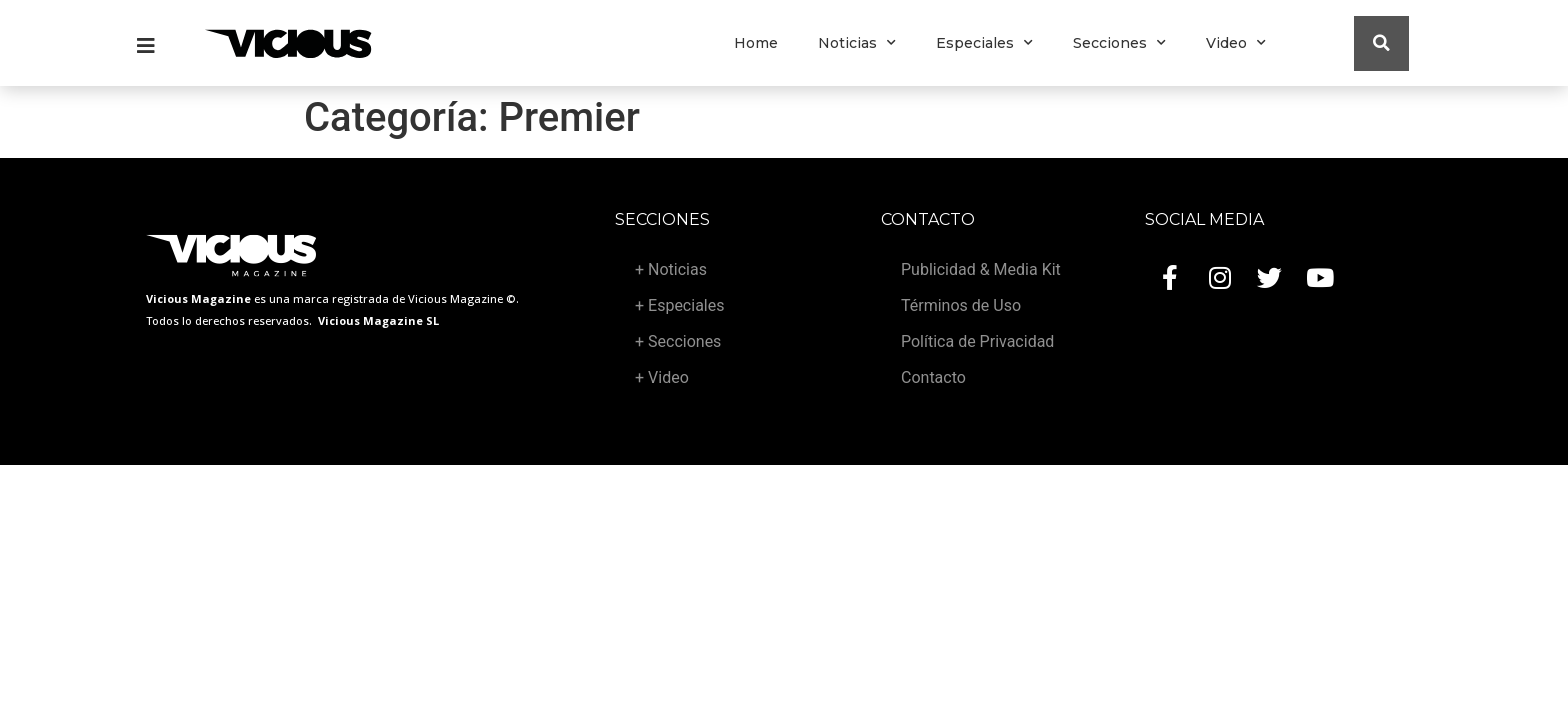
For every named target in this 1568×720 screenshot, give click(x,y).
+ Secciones (678, 341)
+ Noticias (671, 269)
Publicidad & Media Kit (981, 269)
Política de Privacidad (977, 341)
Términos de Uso (961, 305)
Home (756, 43)
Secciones (1119, 43)
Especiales (984, 43)
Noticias (857, 43)
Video (1236, 43)
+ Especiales (679, 305)
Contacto (933, 377)
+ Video (662, 377)
